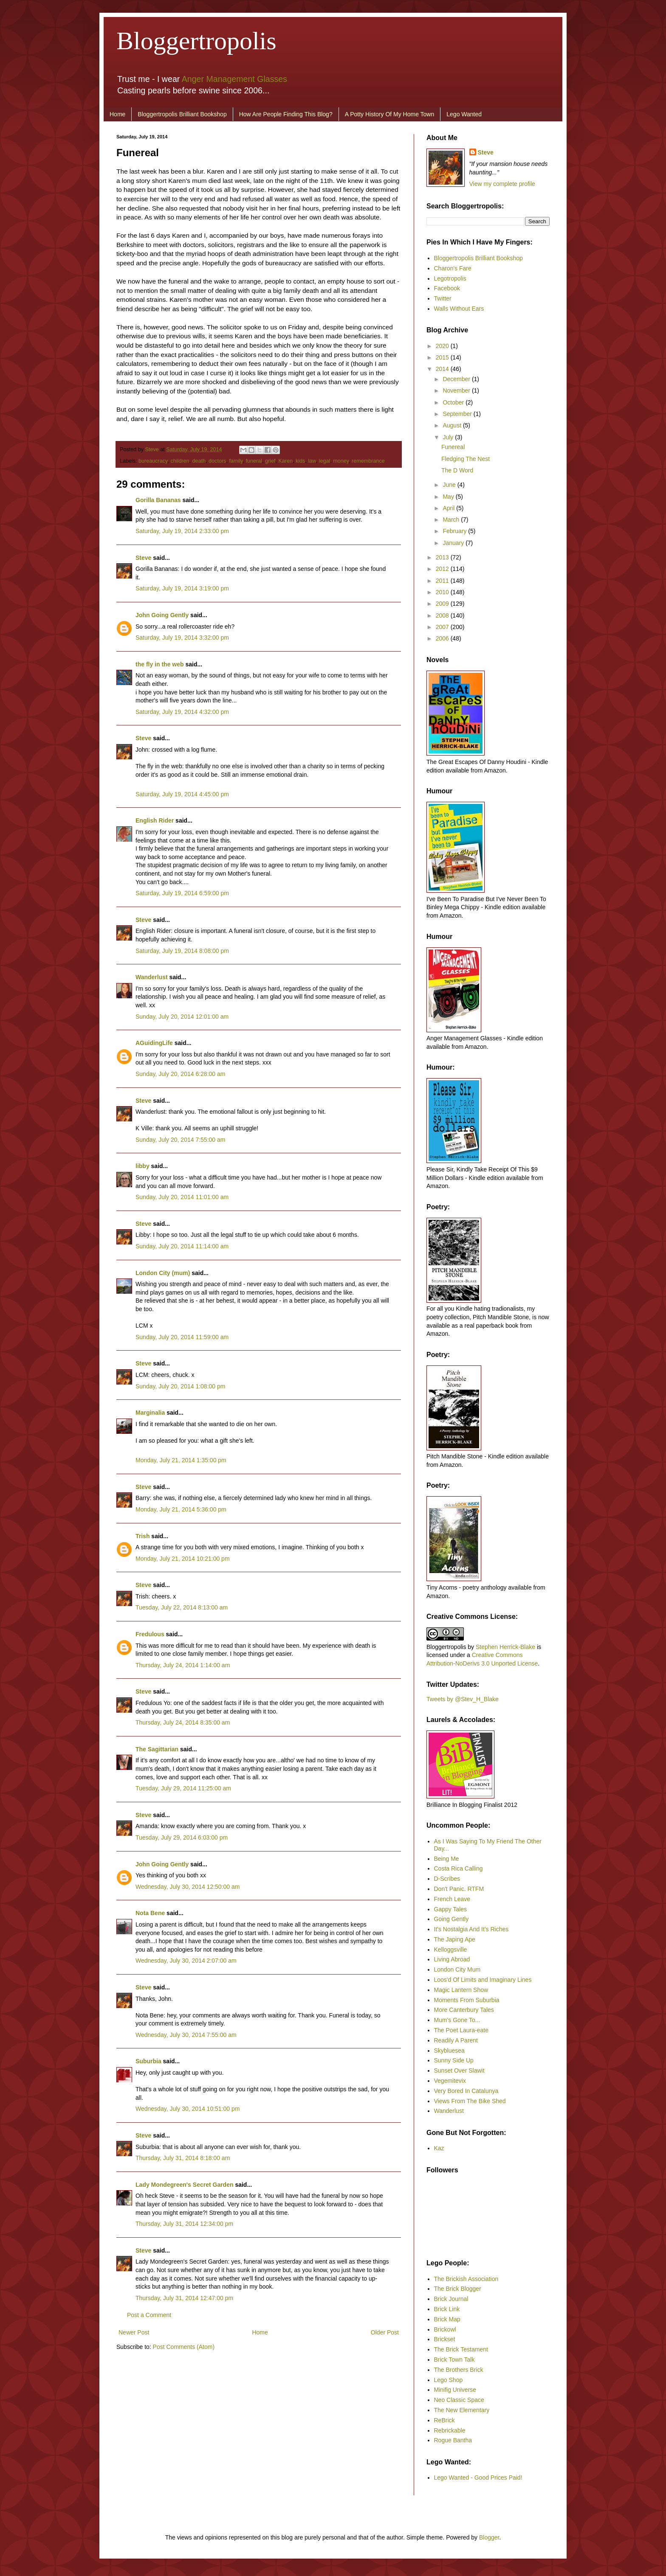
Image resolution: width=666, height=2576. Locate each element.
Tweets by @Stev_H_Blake (462, 1699)
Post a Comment (149, 2315)
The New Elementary (462, 2410)
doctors (217, 461)
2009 (443, 603)
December (457, 379)
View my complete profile (502, 183)
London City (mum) (162, 1273)
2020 (443, 346)
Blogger (489, 2537)
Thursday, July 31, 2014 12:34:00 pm (184, 2223)
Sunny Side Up (454, 2060)
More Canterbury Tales (464, 2009)
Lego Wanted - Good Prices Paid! (478, 2477)
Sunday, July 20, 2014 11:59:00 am (182, 1337)
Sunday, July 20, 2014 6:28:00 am (180, 1073)
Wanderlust (151, 977)
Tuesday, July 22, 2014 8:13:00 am (181, 1607)
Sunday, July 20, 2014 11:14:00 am (182, 1246)
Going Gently (451, 1919)
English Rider (154, 820)
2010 (443, 592)
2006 (443, 638)
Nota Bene (150, 1913)
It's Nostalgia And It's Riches (471, 1929)
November (457, 390)
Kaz (439, 2148)
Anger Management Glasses (234, 79)
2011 (443, 580)
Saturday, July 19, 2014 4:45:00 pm (182, 794)
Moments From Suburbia (467, 2000)
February (455, 531)
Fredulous (149, 1634)
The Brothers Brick (458, 2369)
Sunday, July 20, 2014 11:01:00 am (182, 1197)
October (454, 402)
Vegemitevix (450, 2080)
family (236, 461)
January (454, 542)
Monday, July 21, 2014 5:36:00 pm (180, 1509)
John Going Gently (162, 615)
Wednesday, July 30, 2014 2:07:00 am (186, 1960)
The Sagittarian (156, 1749)
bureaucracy (152, 461)
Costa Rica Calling (458, 1868)
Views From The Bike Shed (470, 2101)
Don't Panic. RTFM (459, 1888)
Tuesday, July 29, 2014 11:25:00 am (183, 1788)
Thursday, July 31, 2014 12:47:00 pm (184, 2298)
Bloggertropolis (196, 41)
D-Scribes (447, 1878)
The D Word (457, 470)
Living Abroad (452, 1959)
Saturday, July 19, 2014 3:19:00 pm (182, 588)
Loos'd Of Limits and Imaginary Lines (483, 1979)
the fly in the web (159, 664)
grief (270, 461)
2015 (443, 357)
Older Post (385, 2332)
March (452, 519)
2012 (443, 568)
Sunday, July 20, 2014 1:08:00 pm (180, 1386)
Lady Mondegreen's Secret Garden (184, 2184)
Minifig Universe (455, 2389)
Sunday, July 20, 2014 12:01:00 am (182, 1016)
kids (300, 461)
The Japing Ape (454, 1939)
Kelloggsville (450, 1949)
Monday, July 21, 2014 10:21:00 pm (182, 1558)
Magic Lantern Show (461, 1989)
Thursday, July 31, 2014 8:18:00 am (182, 2158)
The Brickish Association (466, 2278)
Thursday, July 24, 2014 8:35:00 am (182, 1722)
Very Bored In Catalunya (466, 2090)
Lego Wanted (464, 114)
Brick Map (447, 2319)
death (199, 461)
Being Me (446, 1858)
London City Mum (457, 1969)
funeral (254, 461)
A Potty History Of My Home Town (390, 114)
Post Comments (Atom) (183, 2346)
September (458, 413)
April (449, 508)
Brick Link (447, 2309)
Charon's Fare (452, 268)
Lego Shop (448, 2380)
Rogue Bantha (453, 2440)
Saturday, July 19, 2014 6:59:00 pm (182, 893)
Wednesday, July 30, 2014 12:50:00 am (187, 1886)
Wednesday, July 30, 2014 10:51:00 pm (187, 2108)
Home (117, 114)
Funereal (453, 447)
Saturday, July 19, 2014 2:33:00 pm (182, 531)
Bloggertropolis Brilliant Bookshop (182, 114)
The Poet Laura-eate (461, 2030)
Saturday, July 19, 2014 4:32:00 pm (182, 711)
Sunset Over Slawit (459, 2070)
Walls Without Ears (459, 308)
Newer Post (134, 2332)
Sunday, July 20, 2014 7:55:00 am (180, 1139)
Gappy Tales (450, 1909)
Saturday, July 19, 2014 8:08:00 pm (182, 950)
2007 (443, 627)
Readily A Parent (456, 2040)
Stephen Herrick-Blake (505, 1646)
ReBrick (444, 2420)
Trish (142, 1536)
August (453, 425)
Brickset (444, 2339)
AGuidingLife (154, 1042)
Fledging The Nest (465, 458)
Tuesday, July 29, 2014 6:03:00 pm (181, 1837)
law (312, 461)
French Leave (452, 1899)
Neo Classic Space (459, 2399)
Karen (285, 461)
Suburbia (148, 2061)
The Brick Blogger (457, 2288)
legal (324, 461)
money (341, 461)
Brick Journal (451, 2298)
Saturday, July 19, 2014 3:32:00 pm (182, 637)
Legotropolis (450, 278)
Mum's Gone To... (457, 2020)
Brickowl (445, 2329)
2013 (443, 557)
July (449, 437)
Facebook (447, 288)
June (450, 484)
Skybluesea (449, 2050)
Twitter (443, 298)
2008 (443, 615)
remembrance (368, 461)
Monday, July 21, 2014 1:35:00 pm (180, 1460)
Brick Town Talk (454, 2359)
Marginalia (150, 1412)
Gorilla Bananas (158, 500)
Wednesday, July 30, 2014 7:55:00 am (186, 2034)
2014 (443, 368)
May (449, 496)
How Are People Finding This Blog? (286, 114)
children (179, 461)
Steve (153, 449)
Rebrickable (450, 2430)
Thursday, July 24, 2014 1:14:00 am (182, 1665)
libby (142, 1166)
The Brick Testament (461, 2349)
